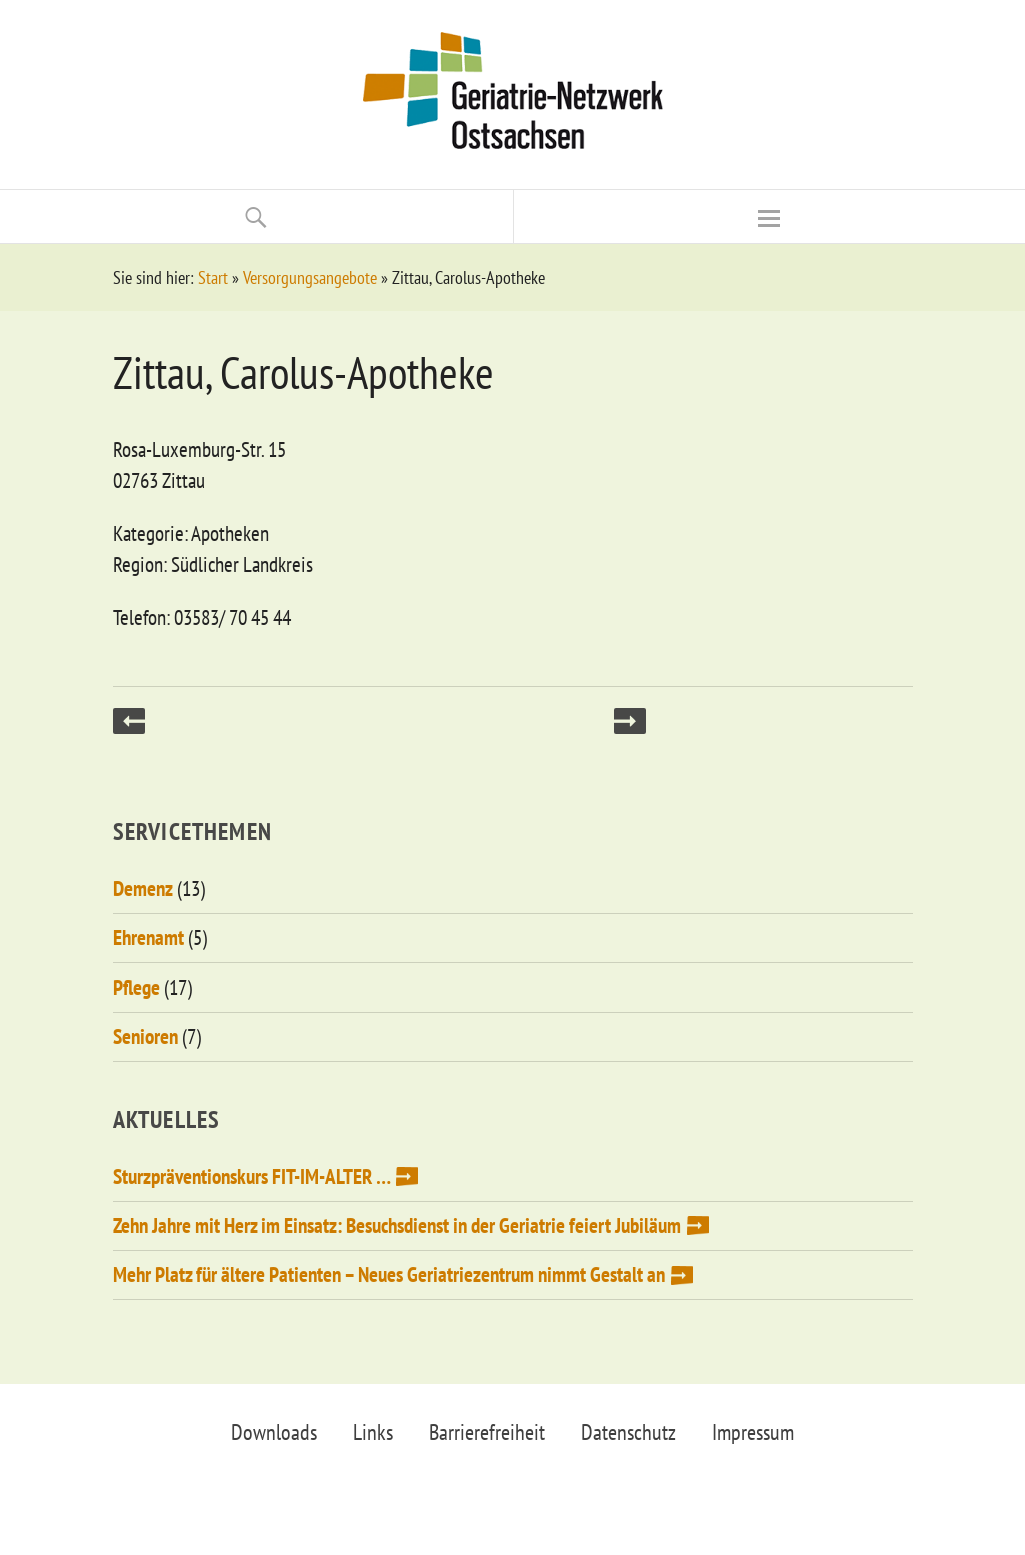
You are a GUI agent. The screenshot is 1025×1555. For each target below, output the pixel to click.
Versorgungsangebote (310, 277)
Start (213, 277)
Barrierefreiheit (487, 1432)
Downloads (274, 1432)
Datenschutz (628, 1432)
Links (373, 1432)
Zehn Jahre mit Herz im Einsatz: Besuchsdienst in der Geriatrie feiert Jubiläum (397, 1225)
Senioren (145, 1036)
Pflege (136, 987)
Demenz (143, 888)
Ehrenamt (148, 937)
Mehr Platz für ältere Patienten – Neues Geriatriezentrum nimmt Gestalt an (389, 1274)
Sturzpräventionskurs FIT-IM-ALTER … (251, 1176)
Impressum (753, 1432)
